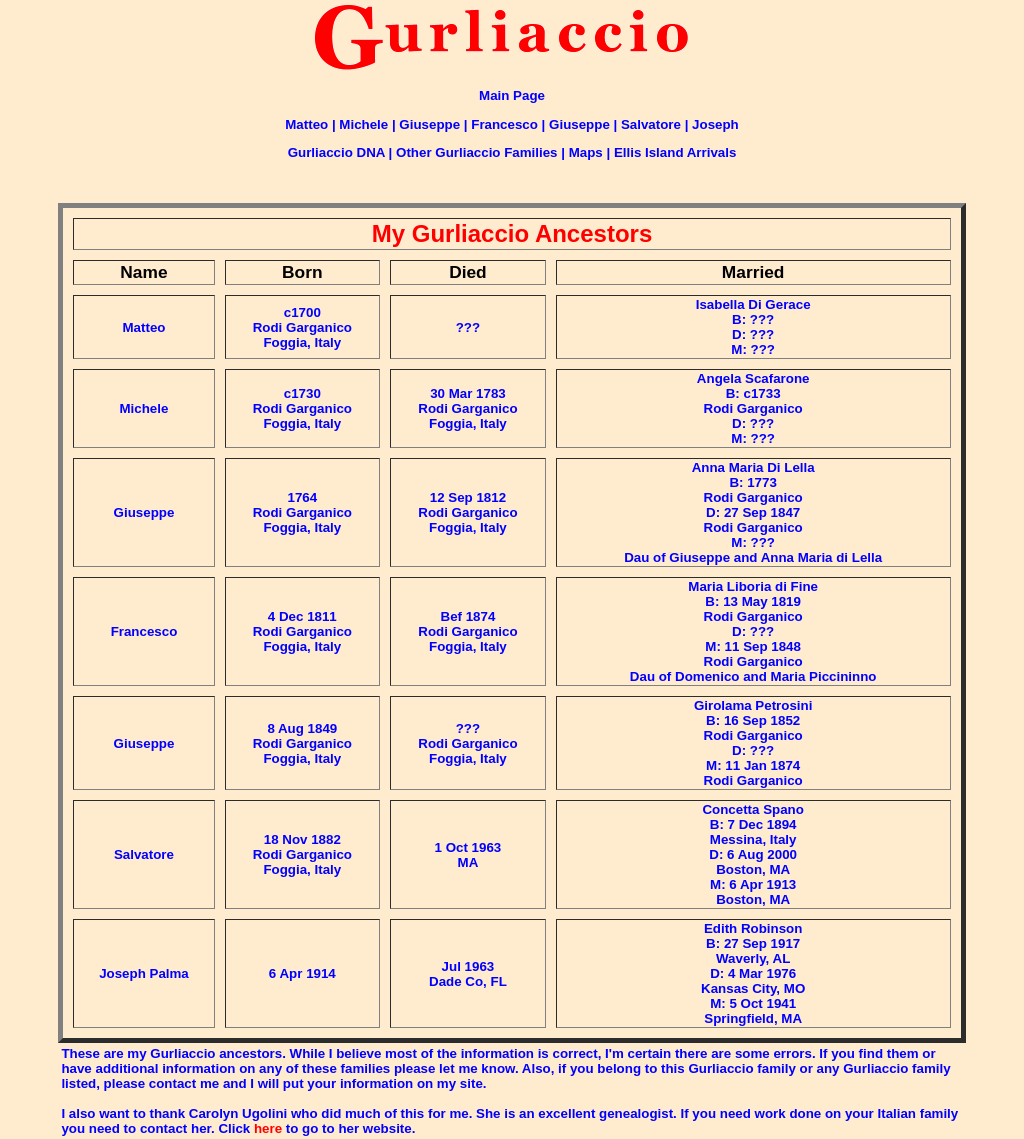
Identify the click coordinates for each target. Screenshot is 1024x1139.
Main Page (512, 95)
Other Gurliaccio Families (476, 152)
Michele (363, 124)
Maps (586, 152)
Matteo (306, 124)
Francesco (504, 124)
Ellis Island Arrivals (675, 152)
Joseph (715, 124)
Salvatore (651, 124)
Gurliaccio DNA (336, 152)
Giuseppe (429, 124)
